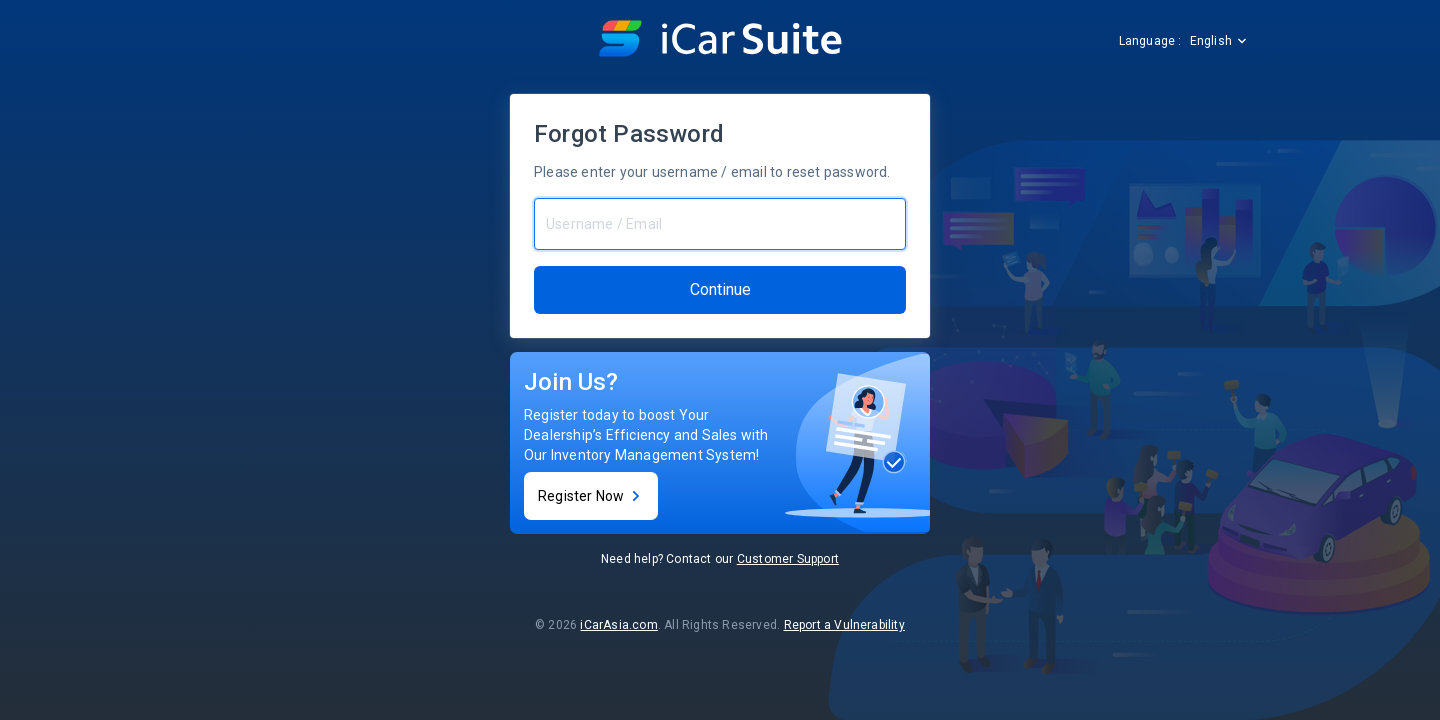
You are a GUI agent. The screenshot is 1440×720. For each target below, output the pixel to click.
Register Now (591, 496)
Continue (720, 289)
